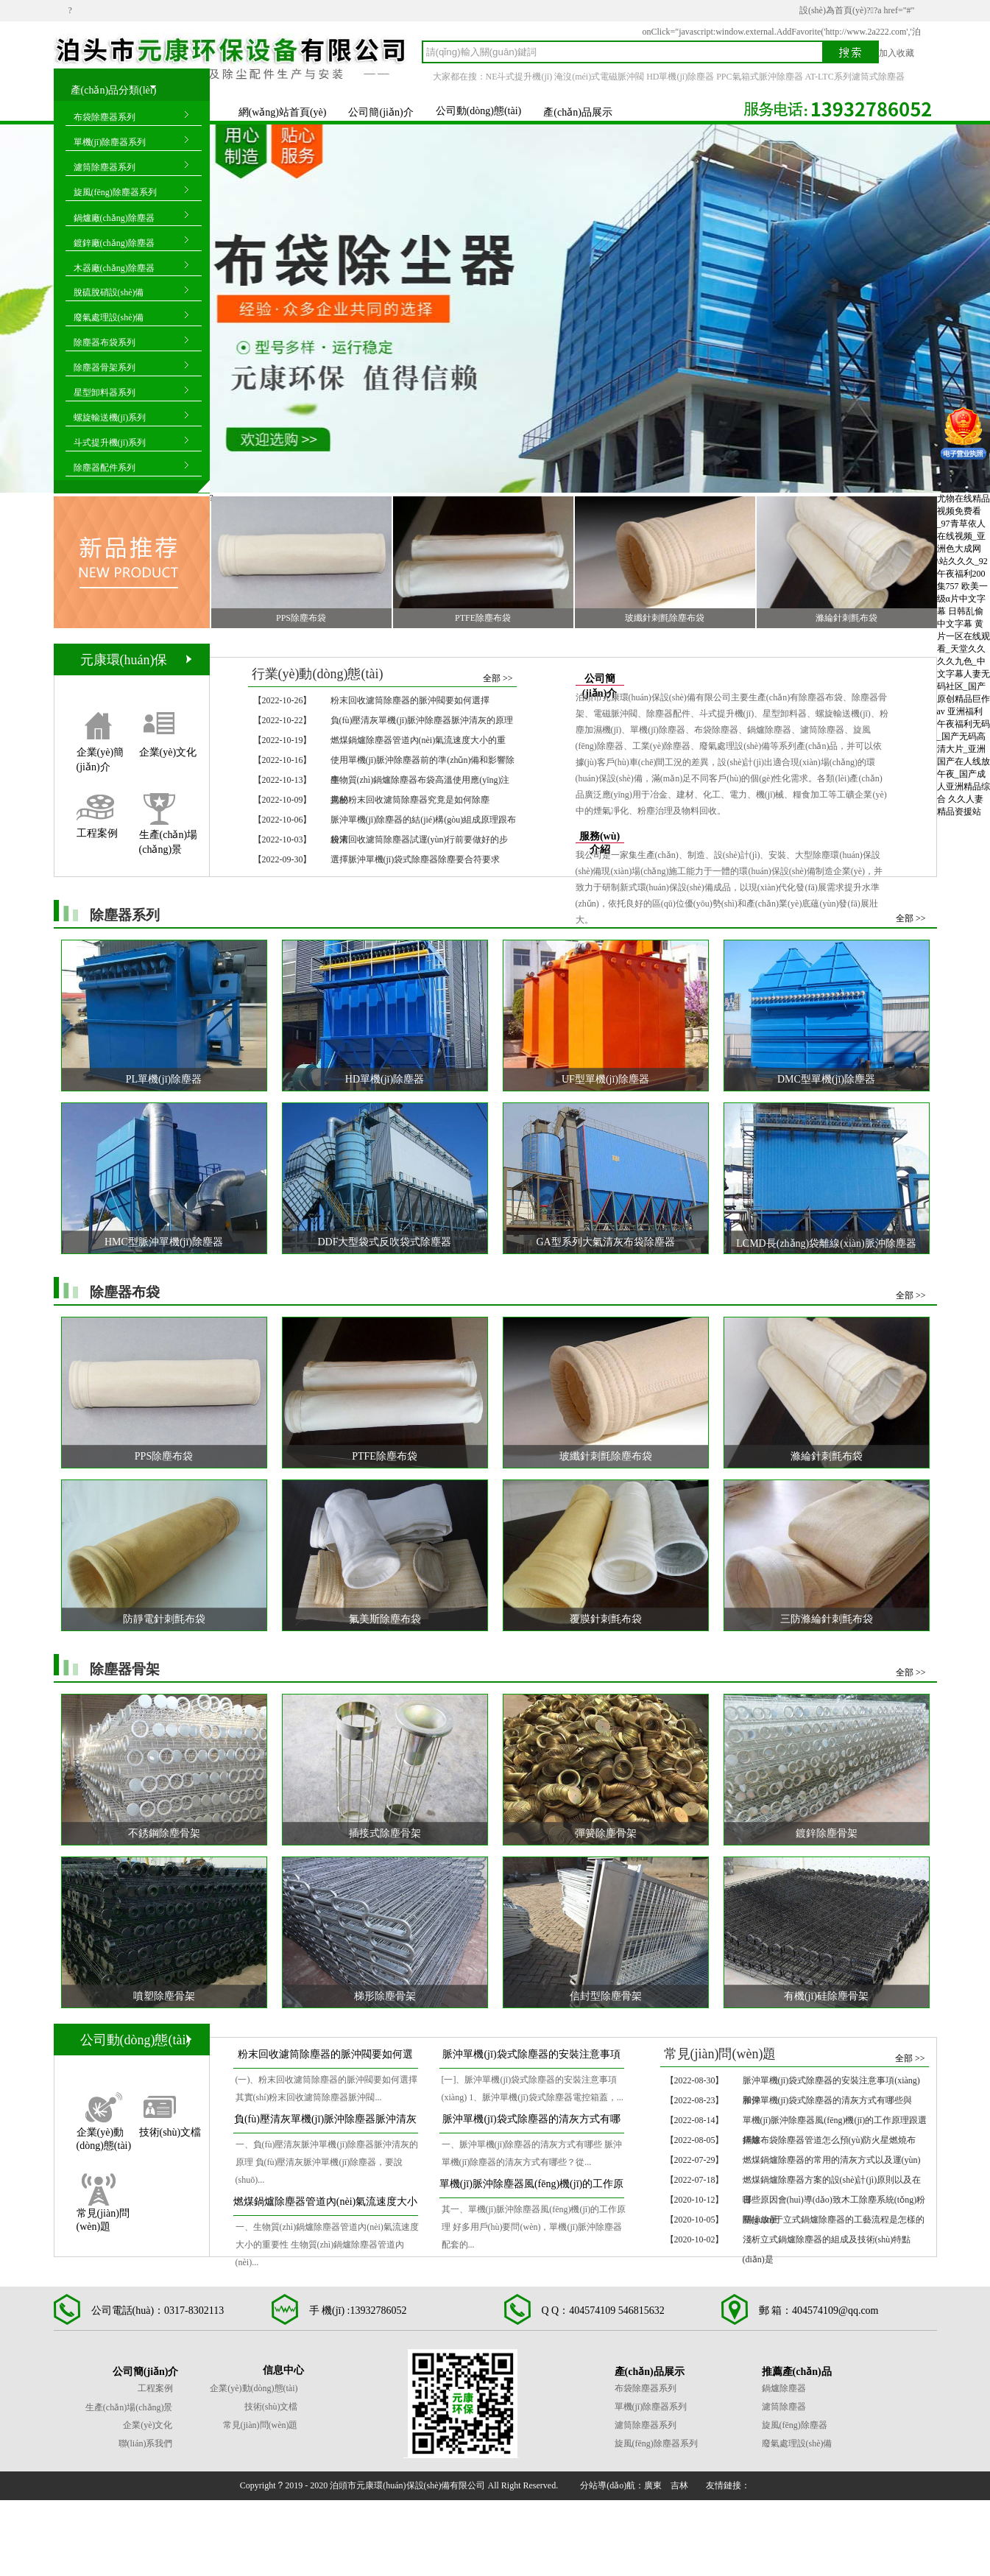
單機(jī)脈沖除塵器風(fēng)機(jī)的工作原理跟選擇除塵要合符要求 (531, 2188)
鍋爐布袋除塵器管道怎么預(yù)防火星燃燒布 (829, 2140)
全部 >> (498, 678)
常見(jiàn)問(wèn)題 (103, 2212)
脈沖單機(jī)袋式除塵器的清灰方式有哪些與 (828, 2100)
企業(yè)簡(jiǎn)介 (100, 751)
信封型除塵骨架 (606, 1996)
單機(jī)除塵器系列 (110, 142)
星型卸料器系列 (104, 392)
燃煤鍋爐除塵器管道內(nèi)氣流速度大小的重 (418, 740)
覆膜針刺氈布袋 (606, 1619)
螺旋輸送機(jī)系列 (110, 417)
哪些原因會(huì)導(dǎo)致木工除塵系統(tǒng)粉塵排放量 (834, 2202)
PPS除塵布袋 (301, 618)
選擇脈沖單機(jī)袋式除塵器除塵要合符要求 (415, 859)
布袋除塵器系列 (104, 117)
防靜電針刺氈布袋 (164, 1619)
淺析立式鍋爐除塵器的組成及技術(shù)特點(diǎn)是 (827, 2242)
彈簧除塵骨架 (606, 1833)
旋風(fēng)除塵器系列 (115, 192)
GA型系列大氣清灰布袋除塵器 (605, 1241)
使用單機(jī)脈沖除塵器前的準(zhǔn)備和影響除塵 (422, 762)
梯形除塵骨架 (385, 1996)
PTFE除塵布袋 (483, 618)
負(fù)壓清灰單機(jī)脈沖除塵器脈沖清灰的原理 (422, 720)
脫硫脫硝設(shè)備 (109, 292)
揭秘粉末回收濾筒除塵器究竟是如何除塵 (409, 800)
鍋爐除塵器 (784, 2388)
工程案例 (97, 832)
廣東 (653, 2485)
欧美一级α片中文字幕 (962, 598)
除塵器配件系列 (104, 467)
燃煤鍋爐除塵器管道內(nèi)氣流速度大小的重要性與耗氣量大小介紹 (325, 2206)
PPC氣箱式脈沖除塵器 (759, 76)
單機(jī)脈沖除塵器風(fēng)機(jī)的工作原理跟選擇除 (835, 2122)
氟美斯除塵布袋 (385, 1619)
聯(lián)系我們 (146, 2443)
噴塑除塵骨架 (164, 1996)
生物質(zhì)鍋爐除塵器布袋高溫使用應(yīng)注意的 (420, 782)
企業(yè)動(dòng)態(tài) (104, 2131)
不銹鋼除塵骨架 (164, 1833)
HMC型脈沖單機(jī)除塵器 (164, 1241)
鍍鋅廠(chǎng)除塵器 (114, 243)
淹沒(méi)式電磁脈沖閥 (599, 76)
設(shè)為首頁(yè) (832, 10)
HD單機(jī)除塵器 (680, 76)
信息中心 (283, 2370)
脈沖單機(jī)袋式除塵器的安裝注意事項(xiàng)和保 (831, 2083)
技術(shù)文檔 (170, 2131)
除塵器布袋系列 (104, 342)
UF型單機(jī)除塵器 (605, 1079)
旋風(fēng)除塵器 (794, 2425)
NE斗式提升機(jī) (519, 76)
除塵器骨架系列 (104, 367)
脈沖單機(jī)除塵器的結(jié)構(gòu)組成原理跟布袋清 (423, 822)
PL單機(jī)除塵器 (164, 1079)
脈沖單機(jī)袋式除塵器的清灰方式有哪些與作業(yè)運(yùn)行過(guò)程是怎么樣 (531, 2123)
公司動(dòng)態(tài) (479, 110)
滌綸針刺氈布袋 (846, 618)
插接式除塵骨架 (385, 1833)
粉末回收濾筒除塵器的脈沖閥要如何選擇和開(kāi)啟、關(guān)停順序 (325, 2059)
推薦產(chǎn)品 (797, 2371)
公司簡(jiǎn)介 (380, 112)
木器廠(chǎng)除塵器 (114, 268)
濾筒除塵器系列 (104, 167)
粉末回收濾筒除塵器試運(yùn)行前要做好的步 (419, 839)
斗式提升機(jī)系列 (110, 442)
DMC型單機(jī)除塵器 (826, 1079)
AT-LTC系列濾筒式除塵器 (855, 76)
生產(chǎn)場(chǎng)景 (168, 833)
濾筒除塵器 (784, 2406)
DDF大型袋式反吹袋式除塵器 (384, 1241)
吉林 (679, 2485)
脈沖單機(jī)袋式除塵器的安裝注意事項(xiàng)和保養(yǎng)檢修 (531, 2059)
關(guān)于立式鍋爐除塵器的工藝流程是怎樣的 (833, 2219)
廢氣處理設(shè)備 (109, 317)
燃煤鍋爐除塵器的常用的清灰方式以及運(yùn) (832, 2160)
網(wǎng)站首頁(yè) (282, 112)
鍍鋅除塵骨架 (827, 1833)
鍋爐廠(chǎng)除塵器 (114, 218)
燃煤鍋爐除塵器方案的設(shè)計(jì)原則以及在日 (832, 2182)
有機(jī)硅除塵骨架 (826, 1996)
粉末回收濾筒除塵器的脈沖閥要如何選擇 (409, 700)
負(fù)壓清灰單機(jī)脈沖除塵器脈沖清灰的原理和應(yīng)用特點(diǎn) (325, 2123)
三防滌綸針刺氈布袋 (826, 1619)
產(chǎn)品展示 (577, 112)
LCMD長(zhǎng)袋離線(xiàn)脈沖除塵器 (826, 1243)
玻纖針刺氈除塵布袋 (664, 618)
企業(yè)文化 (168, 751)
